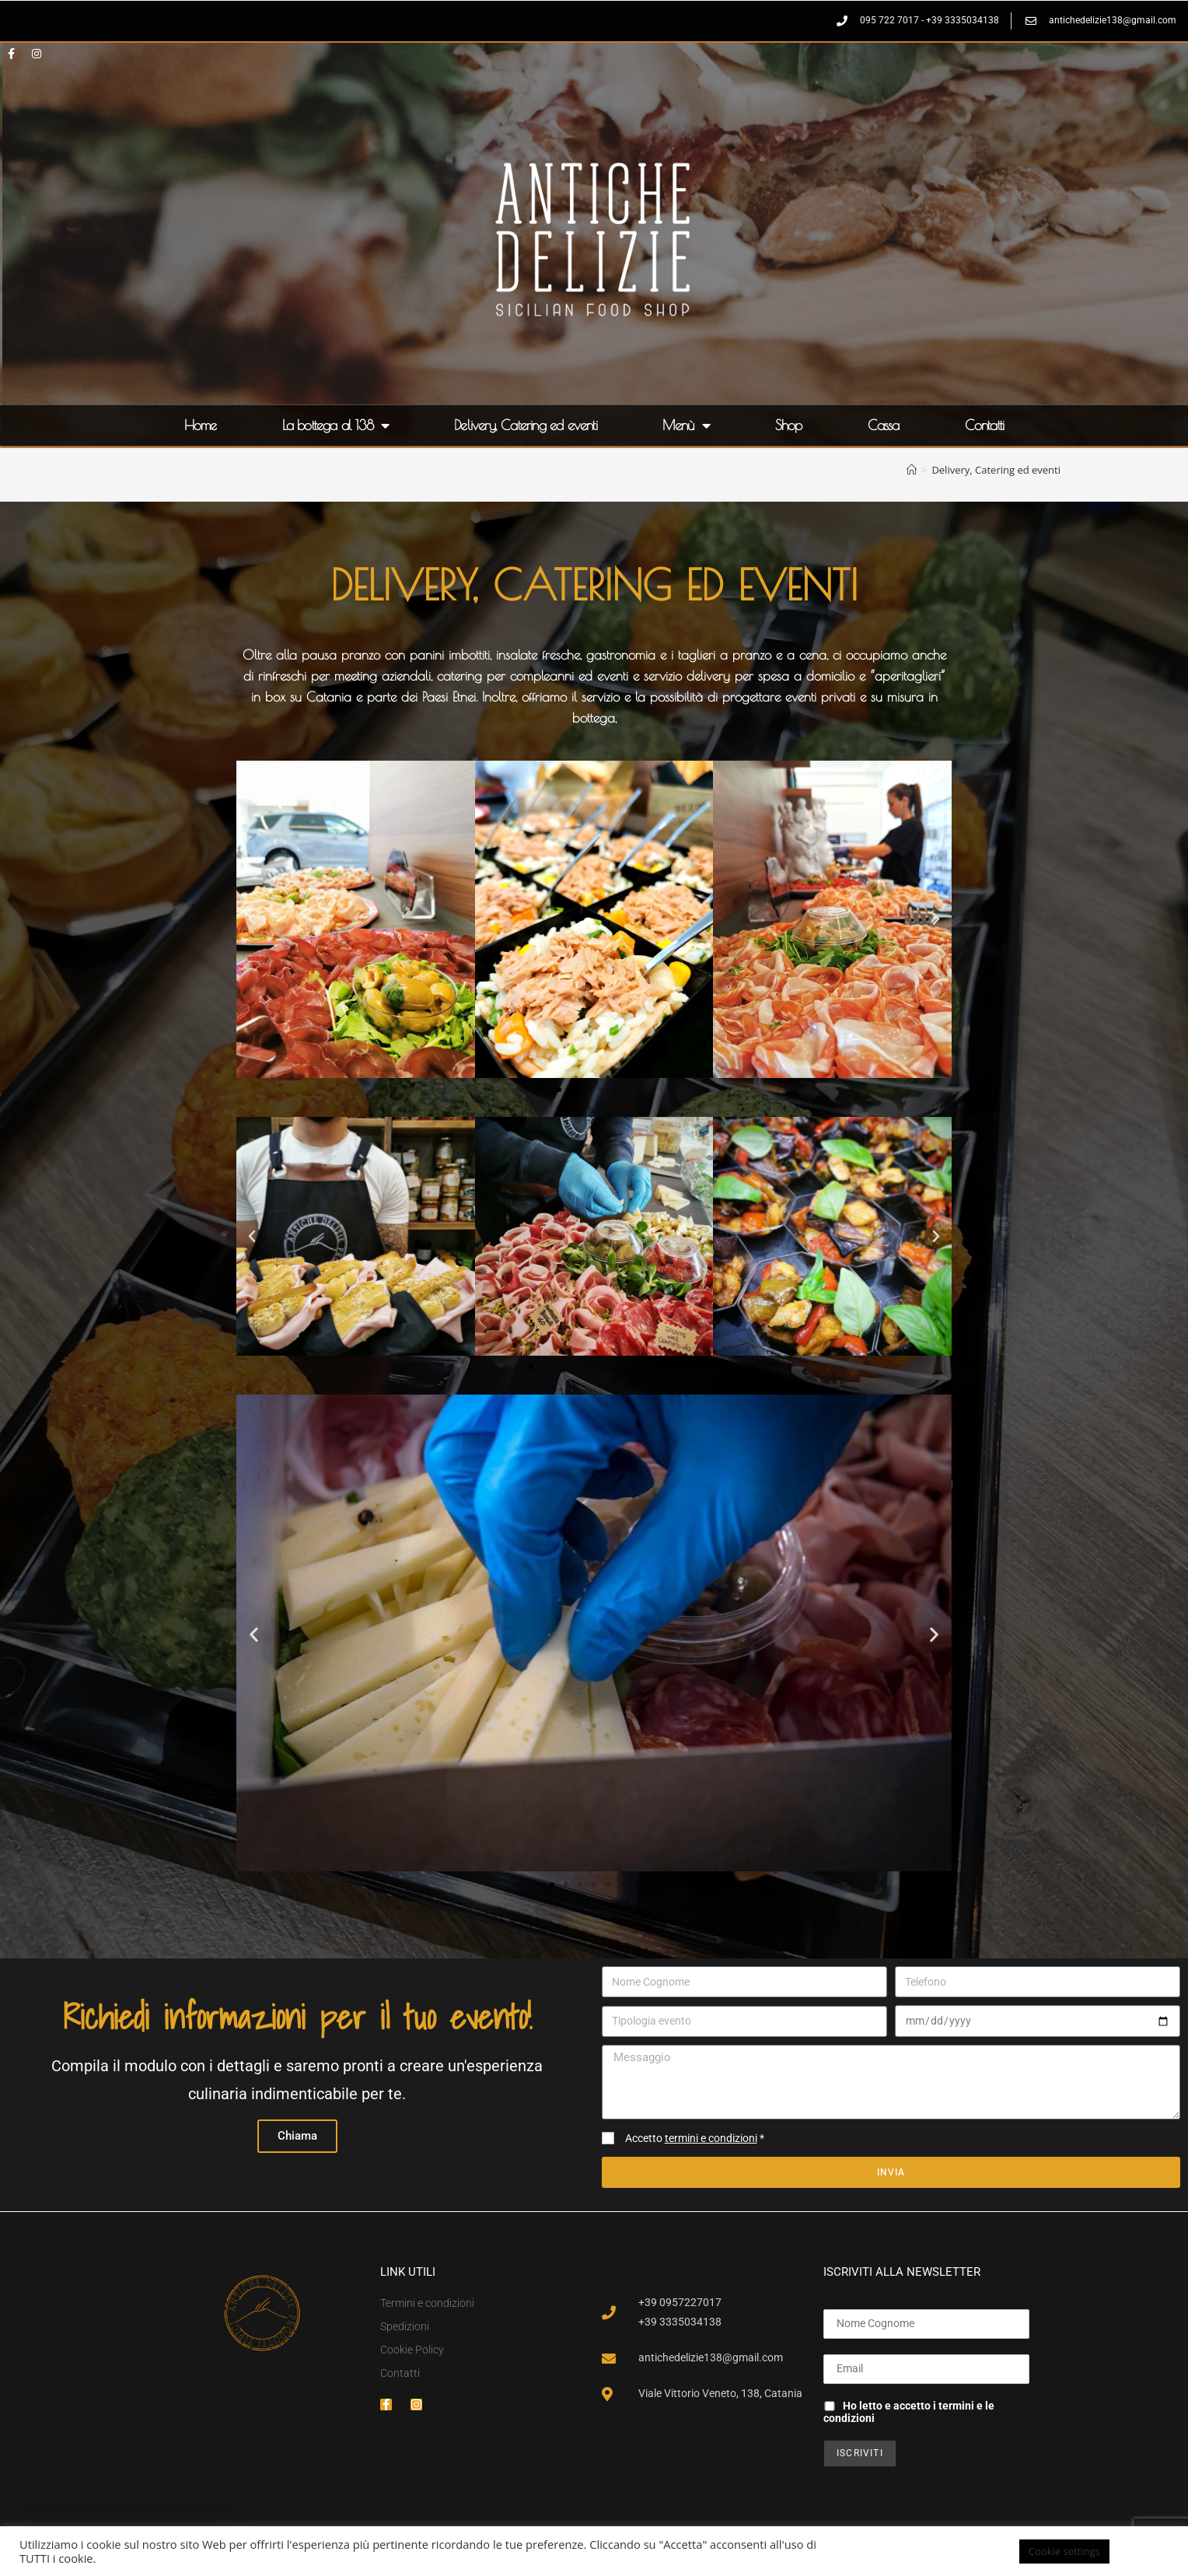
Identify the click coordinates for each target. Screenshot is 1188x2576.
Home (200, 425)
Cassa (884, 425)
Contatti (985, 425)
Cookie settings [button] (1064, 2551)
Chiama (297, 2136)
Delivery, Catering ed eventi (525, 425)
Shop (788, 425)
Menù (686, 425)
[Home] (912, 470)
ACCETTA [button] (1145, 2551)
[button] (252, 919)
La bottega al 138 (336, 425)
